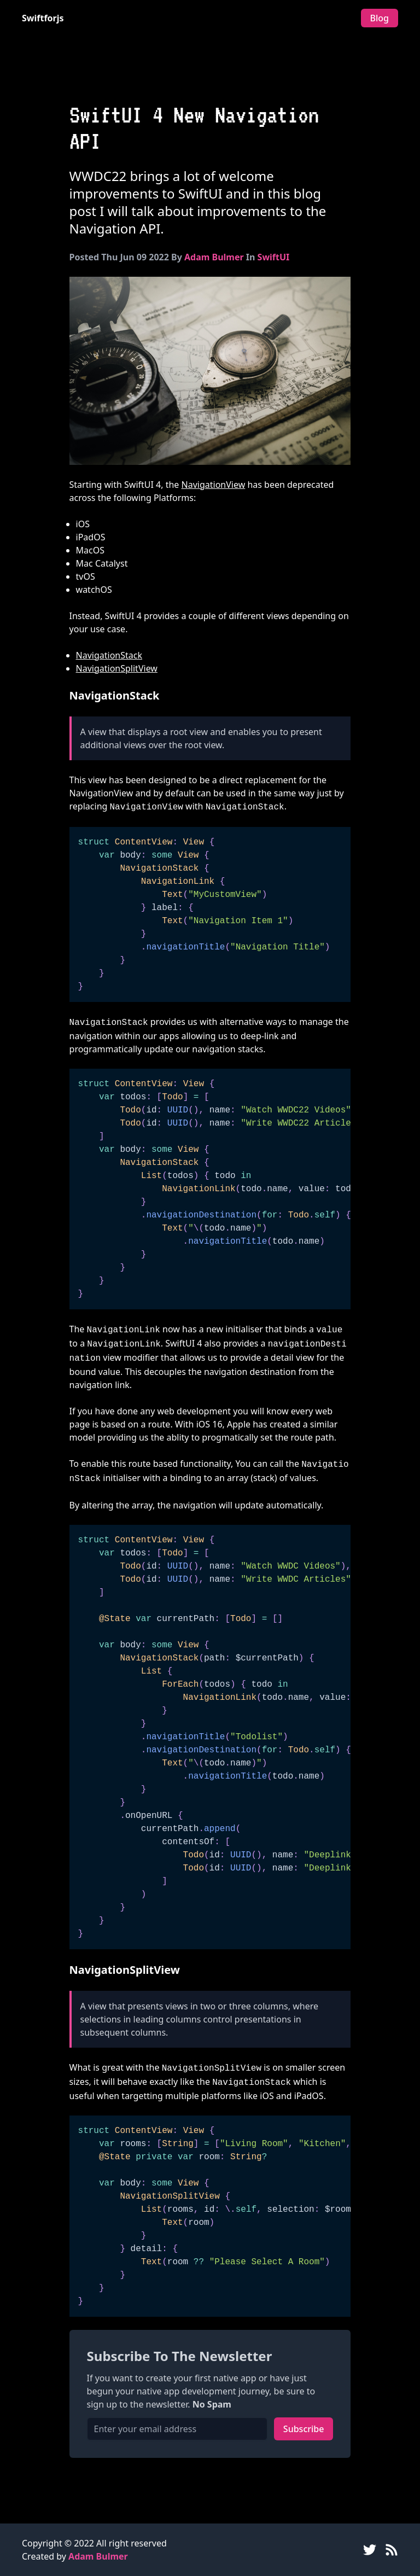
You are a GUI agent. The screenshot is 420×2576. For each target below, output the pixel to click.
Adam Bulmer (214, 257)
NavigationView (214, 485)
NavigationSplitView (117, 668)
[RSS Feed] (391, 2549)
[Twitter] (369, 2549)
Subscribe (303, 2429)
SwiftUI (274, 257)
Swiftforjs (43, 18)
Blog (379, 18)
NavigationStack (109, 655)
